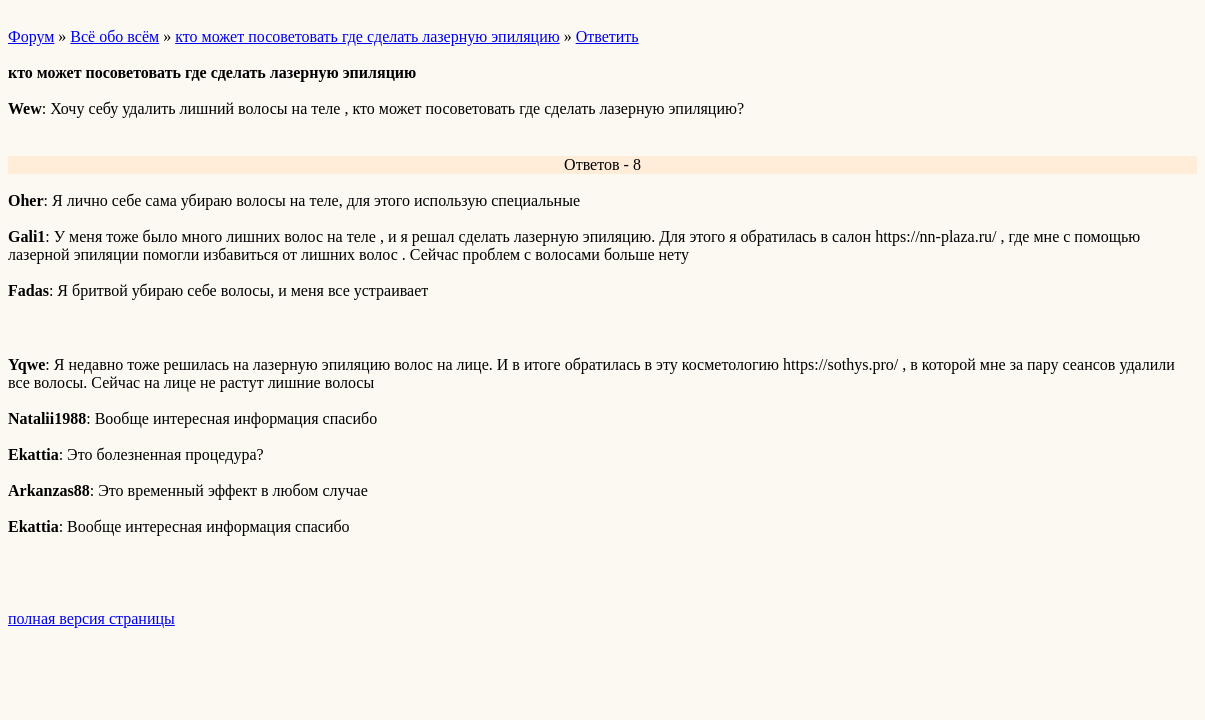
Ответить (607, 36)
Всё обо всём (114, 36)
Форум (31, 36)
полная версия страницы (91, 618)
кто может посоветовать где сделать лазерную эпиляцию (367, 36)
